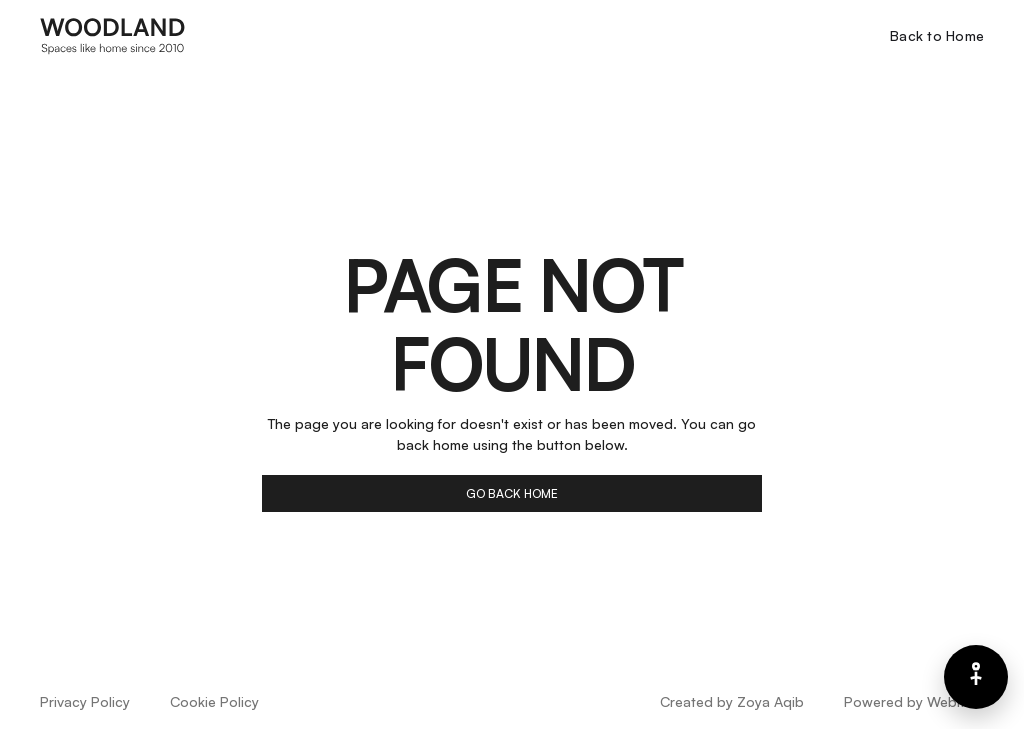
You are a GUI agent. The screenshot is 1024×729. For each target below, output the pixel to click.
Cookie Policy (214, 701)
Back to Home (937, 35)
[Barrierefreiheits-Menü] (976, 677)
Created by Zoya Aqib (732, 701)
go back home (512, 493)
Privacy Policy (85, 701)
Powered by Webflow (914, 701)
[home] (113, 35)
